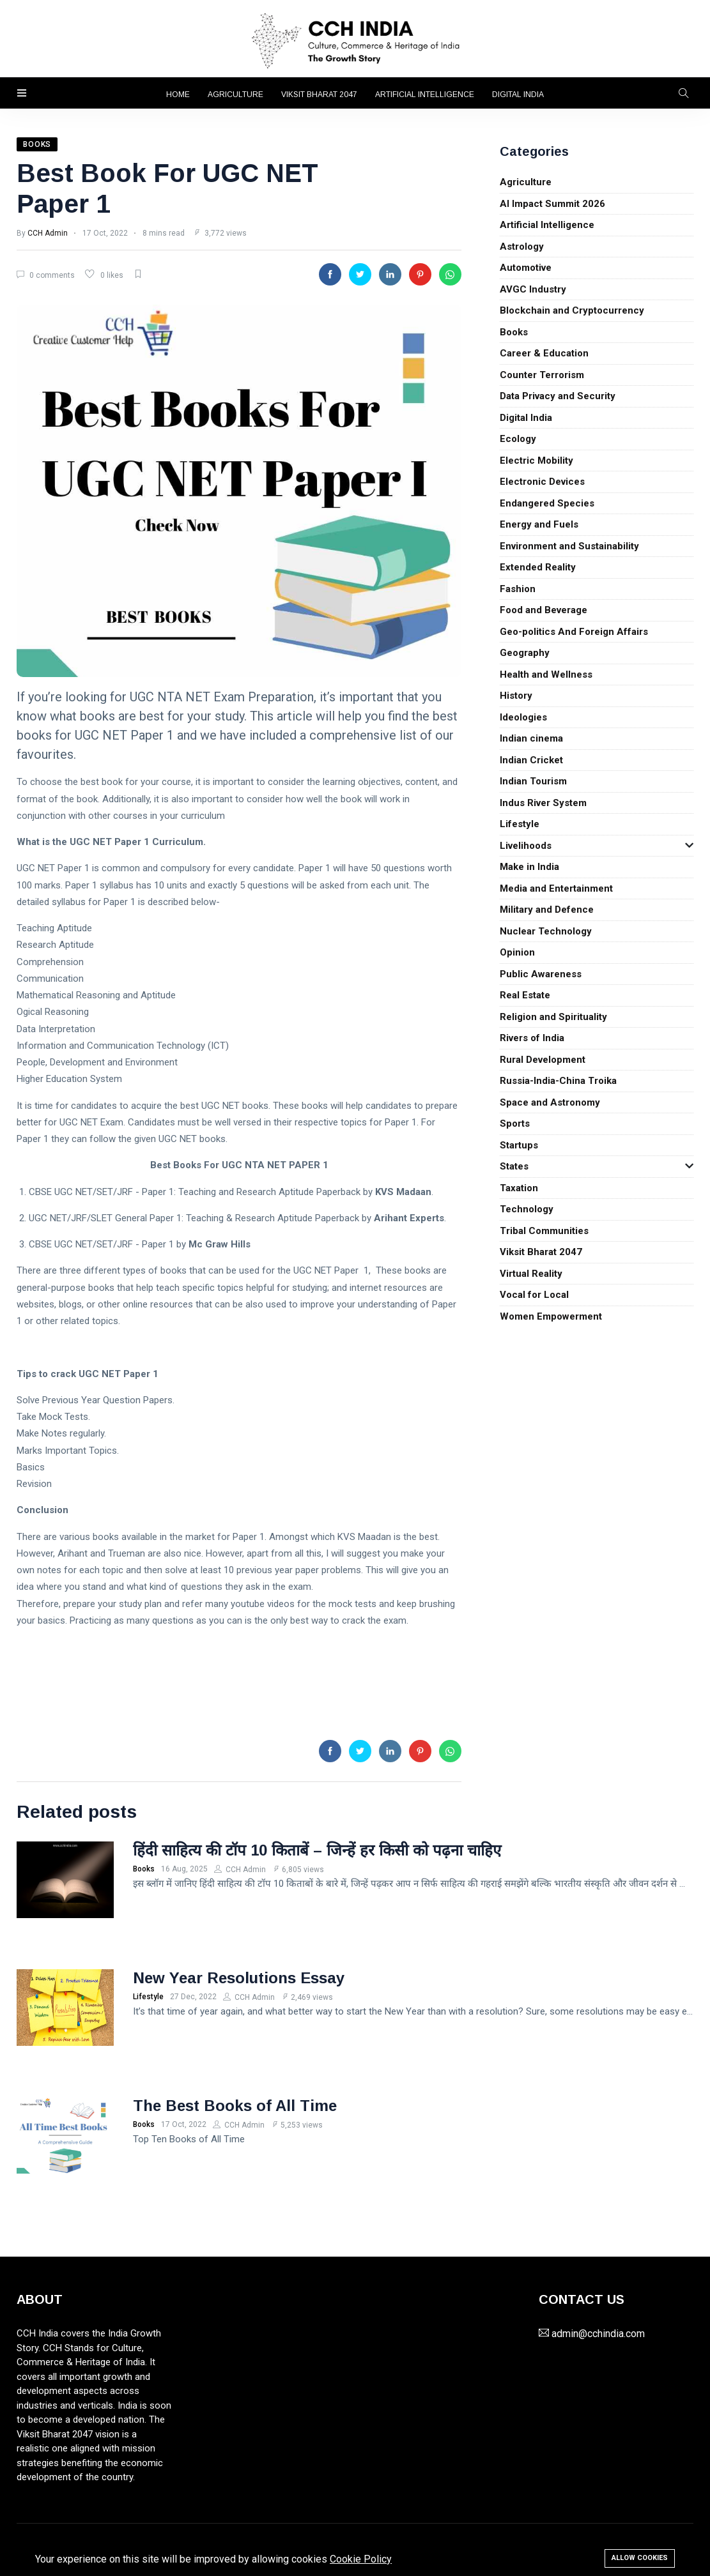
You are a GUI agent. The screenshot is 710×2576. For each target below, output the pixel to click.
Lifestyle (519, 824)
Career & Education (544, 353)
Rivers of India (532, 1038)
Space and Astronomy (550, 1102)
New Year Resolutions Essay (238, 1977)
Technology (526, 1209)
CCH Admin (47, 233)
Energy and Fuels (539, 524)
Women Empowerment (551, 1316)
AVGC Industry (533, 289)
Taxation (519, 1188)
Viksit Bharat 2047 (319, 94)
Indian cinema (531, 738)
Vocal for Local (534, 1294)
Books (514, 332)
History (516, 695)
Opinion (517, 952)
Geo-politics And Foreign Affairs (574, 631)
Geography (525, 653)
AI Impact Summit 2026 (552, 204)
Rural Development (542, 1059)
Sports (515, 1123)
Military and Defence (547, 909)
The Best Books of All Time (235, 2105)
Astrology (522, 246)
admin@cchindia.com (598, 2334)
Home (178, 94)
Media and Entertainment (556, 888)
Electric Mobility (536, 460)
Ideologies (523, 717)
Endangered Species (547, 503)
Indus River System (543, 803)
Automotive (526, 267)
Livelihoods (526, 845)
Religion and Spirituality (553, 1017)
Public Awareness (541, 974)
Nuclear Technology (546, 931)
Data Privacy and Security (557, 396)
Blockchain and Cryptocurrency (572, 310)
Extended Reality (538, 567)
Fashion (518, 589)
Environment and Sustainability (569, 546)
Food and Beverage (543, 610)
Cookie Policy (361, 2559)
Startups (519, 1145)
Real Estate (525, 995)
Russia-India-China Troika (558, 1080)
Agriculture (235, 94)
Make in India (529, 867)
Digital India (518, 94)
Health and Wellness (546, 674)
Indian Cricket (531, 760)
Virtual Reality (531, 1273)
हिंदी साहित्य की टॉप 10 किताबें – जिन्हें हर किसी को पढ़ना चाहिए (317, 1850)
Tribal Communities (544, 1231)
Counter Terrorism (542, 375)
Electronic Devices (542, 481)
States (514, 1166)
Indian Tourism (533, 781)
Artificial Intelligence (424, 94)
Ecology (518, 439)
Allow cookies (640, 2558)
